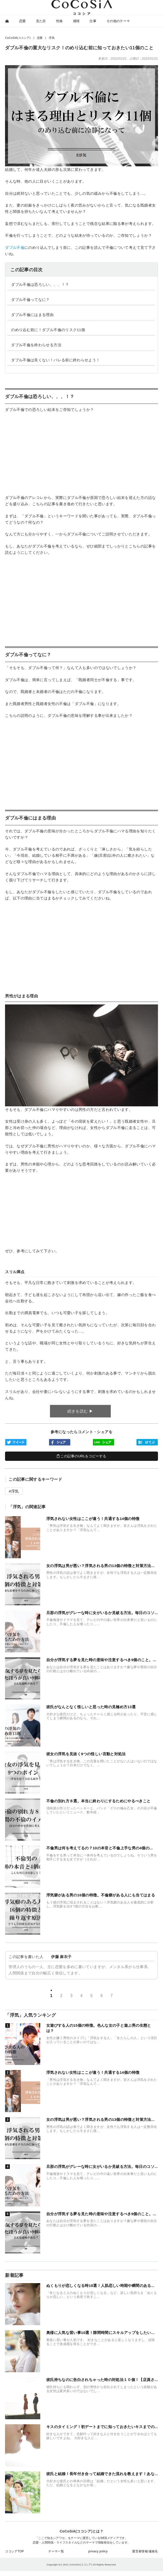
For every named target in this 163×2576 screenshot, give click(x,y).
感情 (76, 21)
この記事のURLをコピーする (81, 1456)
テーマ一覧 (56, 2551)
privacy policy (98, 2551)
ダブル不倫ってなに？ (30, 299)
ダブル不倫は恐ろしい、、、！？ (40, 284)
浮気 (15, 1491)
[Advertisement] (81, 453)
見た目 (41, 21)
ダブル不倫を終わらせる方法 (36, 345)
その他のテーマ (118, 21)
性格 (59, 21)
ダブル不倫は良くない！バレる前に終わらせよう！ (55, 360)
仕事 (93, 21)
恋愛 (22, 21)
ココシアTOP (14, 2551)
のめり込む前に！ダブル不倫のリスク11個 (48, 330)
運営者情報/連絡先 (145, 2551)
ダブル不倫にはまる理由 (32, 315)
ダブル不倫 (14, 247)
